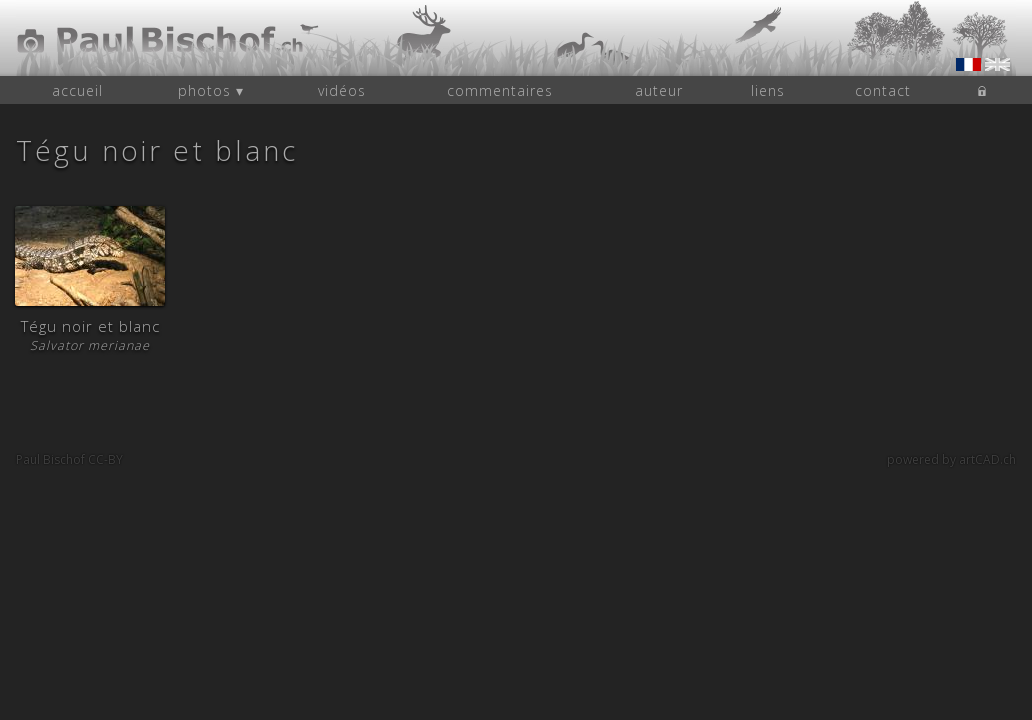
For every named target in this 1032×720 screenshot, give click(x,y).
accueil (77, 90)
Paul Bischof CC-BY (69, 459)
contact (883, 90)
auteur (659, 90)
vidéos (342, 90)
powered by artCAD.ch (951, 459)
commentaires (500, 90)
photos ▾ (211, 90)
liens (768, 90)
